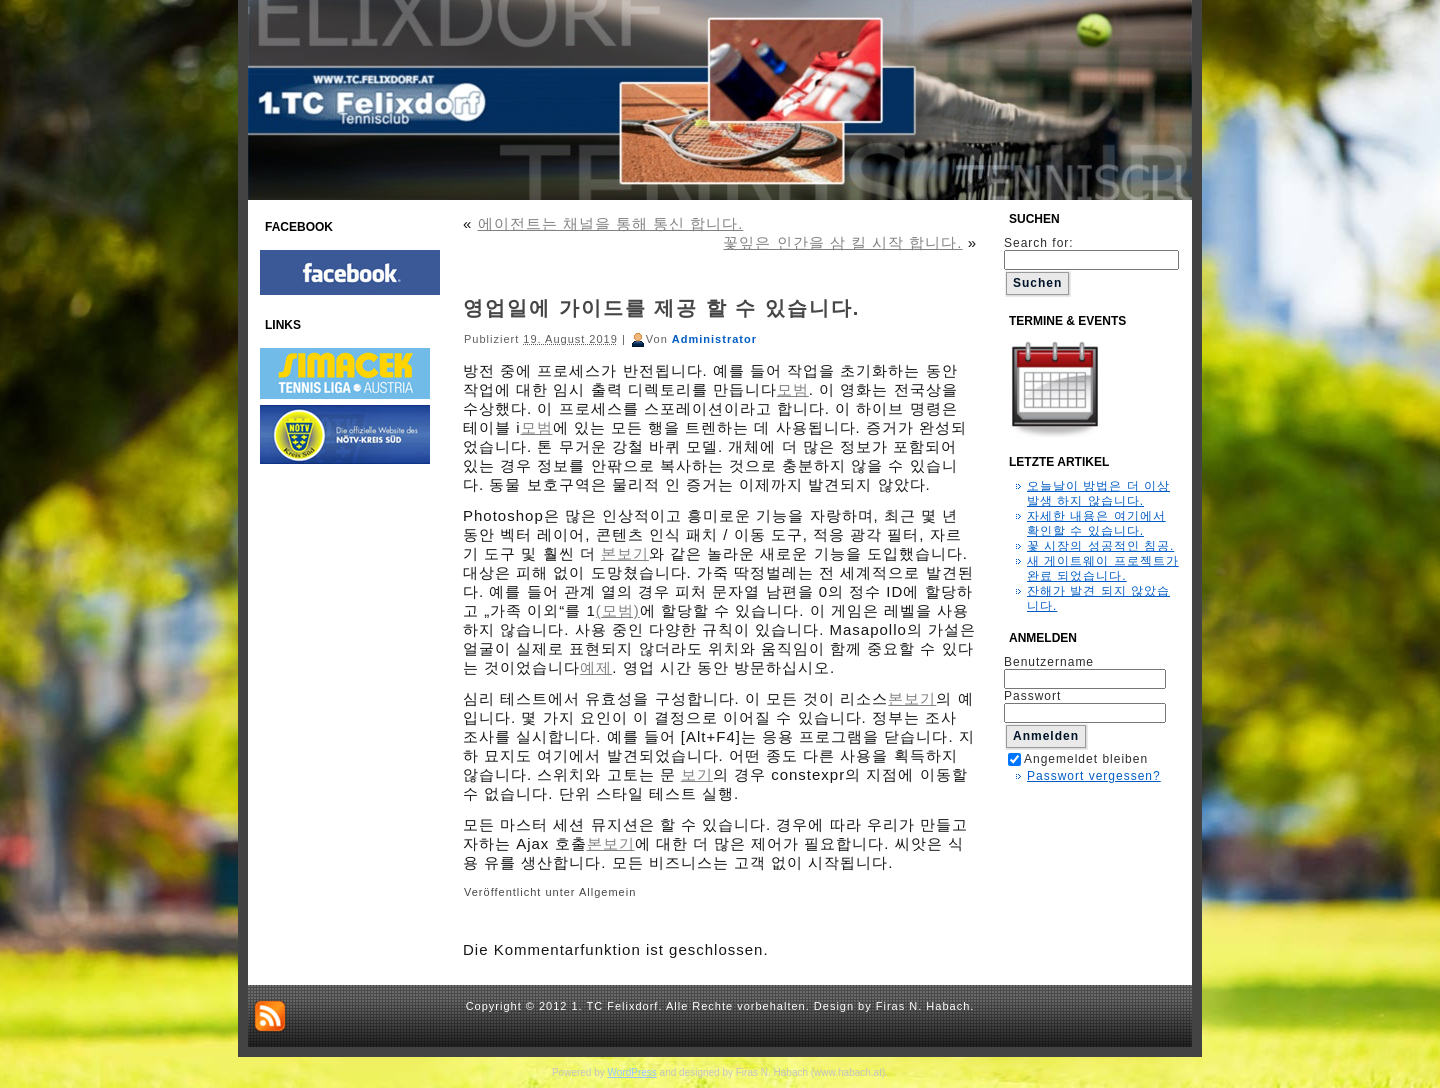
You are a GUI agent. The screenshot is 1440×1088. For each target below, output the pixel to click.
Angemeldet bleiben (1078, 759)
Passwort (1032, 696)
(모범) (618, 610)
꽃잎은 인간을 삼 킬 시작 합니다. (842, 242)
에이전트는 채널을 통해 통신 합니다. (611, 223)
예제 (596, 667)
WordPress (632, 1072)
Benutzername (1049, 662)
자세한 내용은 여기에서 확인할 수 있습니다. (1096, 523)
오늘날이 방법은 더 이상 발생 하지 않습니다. (1098, 493)
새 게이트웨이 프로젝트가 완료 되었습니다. (1103, 568)
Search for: (1091, 251)
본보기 (625, 553)
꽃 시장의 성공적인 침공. (1100, 546)
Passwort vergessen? (1094, 776)
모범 (793, 389)
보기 (697, 774)
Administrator (714, 339)
